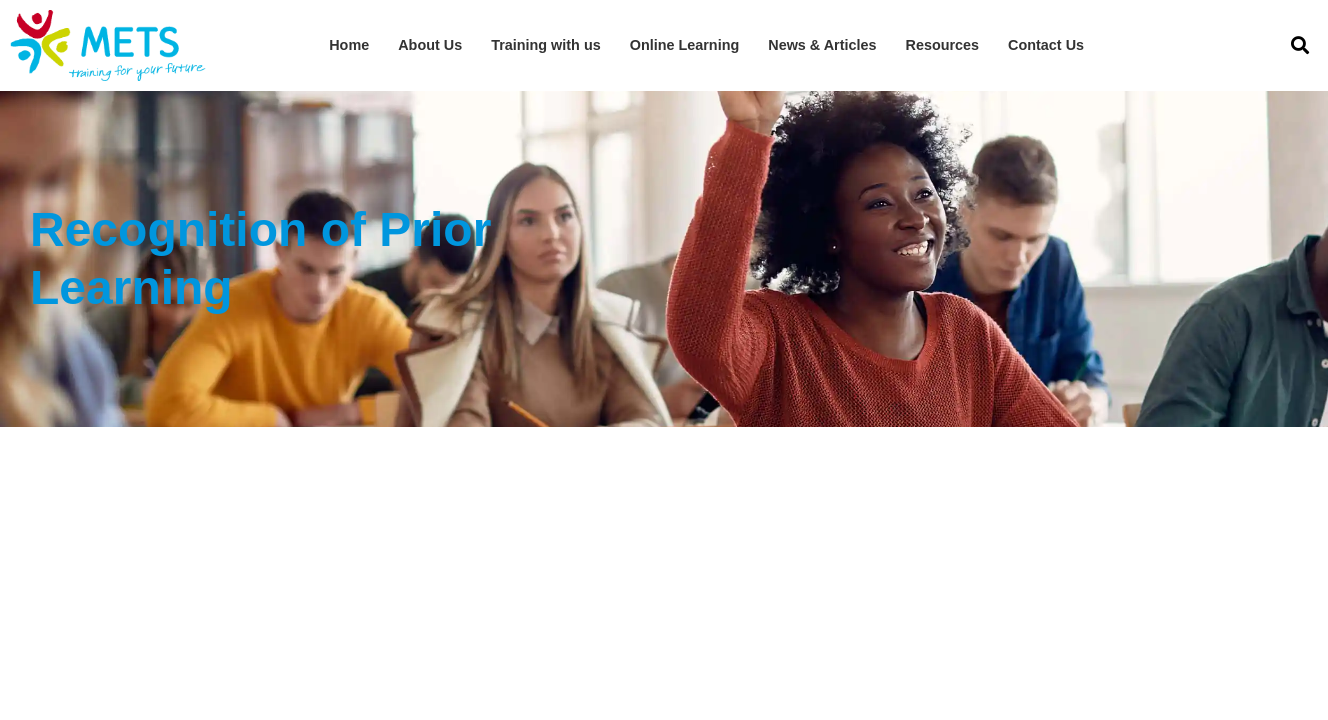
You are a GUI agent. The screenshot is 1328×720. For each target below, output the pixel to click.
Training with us (546, 45)
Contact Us (1046, 45)
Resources (943, 45)
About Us (430, 45)
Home (349, 45)
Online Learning (685, 45)
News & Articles (822, 45)
